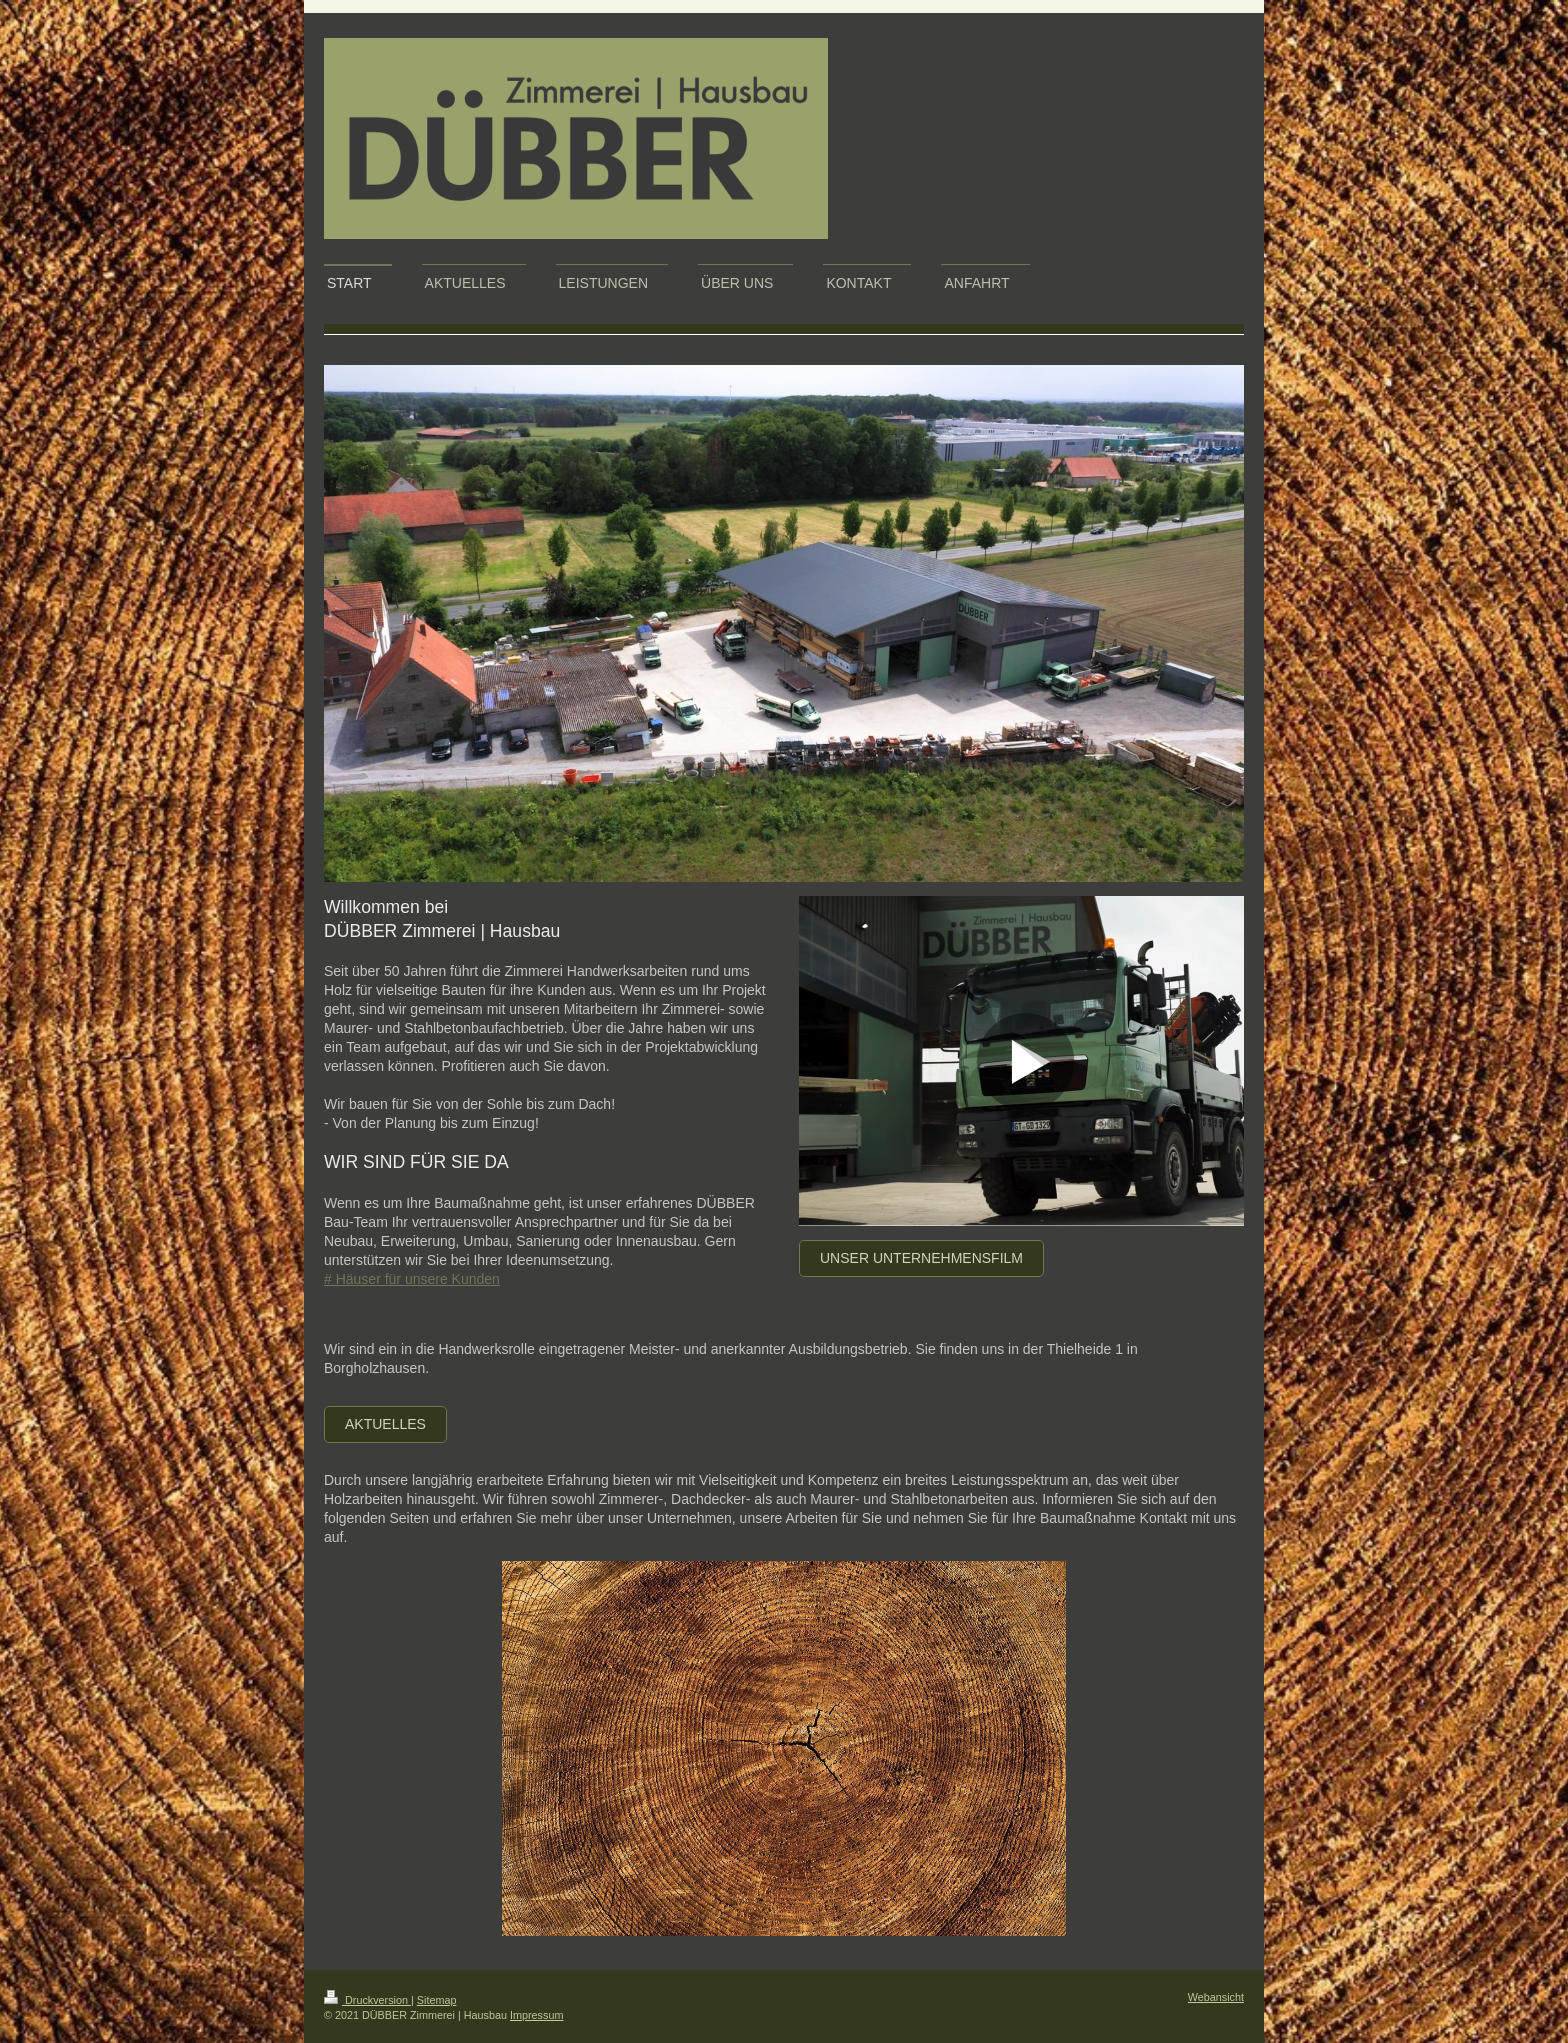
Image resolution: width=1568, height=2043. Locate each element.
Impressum (536, 2015)
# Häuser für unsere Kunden (412, 1279)
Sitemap (437, 2000)
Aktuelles (385, 1424)
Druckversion (367, 2000)
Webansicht (1216, 1997)
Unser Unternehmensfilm (921, 1258)
